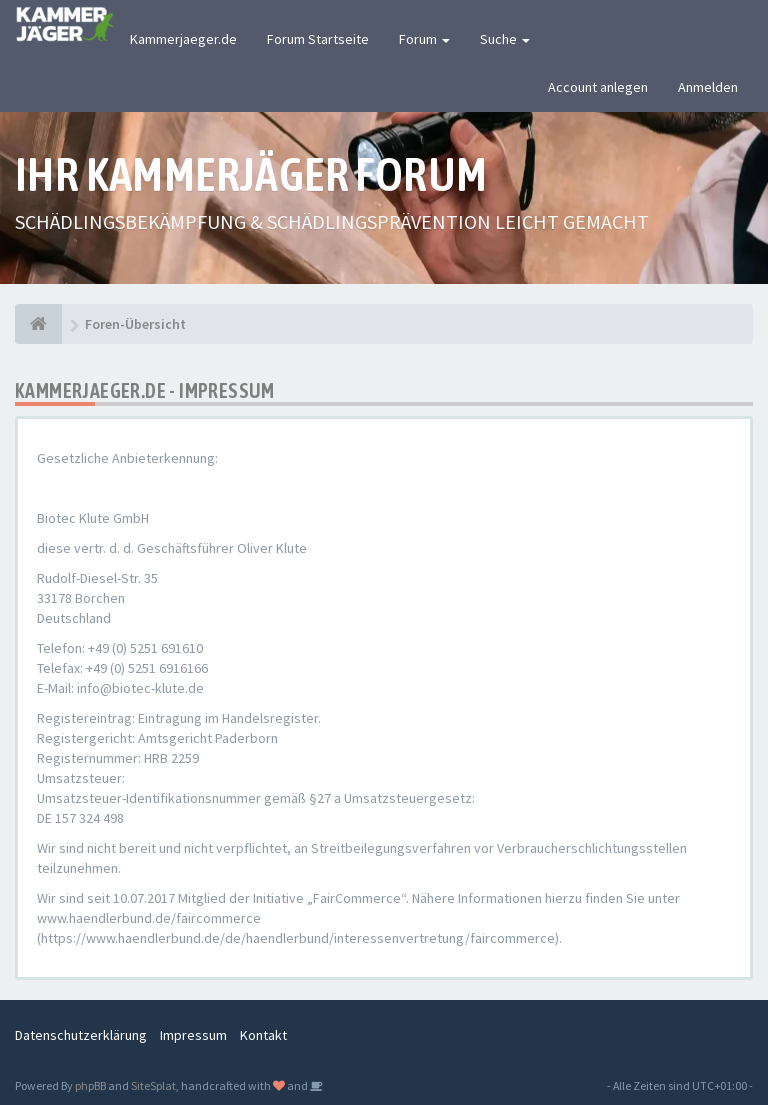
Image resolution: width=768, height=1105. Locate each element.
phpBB (90, 1085)
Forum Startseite (318, 39)
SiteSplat (153, 1085)
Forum (424, 39)
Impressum (193, 1035)
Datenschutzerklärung (81, 1035)
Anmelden (708, 87)
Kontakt (263, 1035)
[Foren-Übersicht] (38, 324)
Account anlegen (598, 87)
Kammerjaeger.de (183, 39)
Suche (505, 39)
